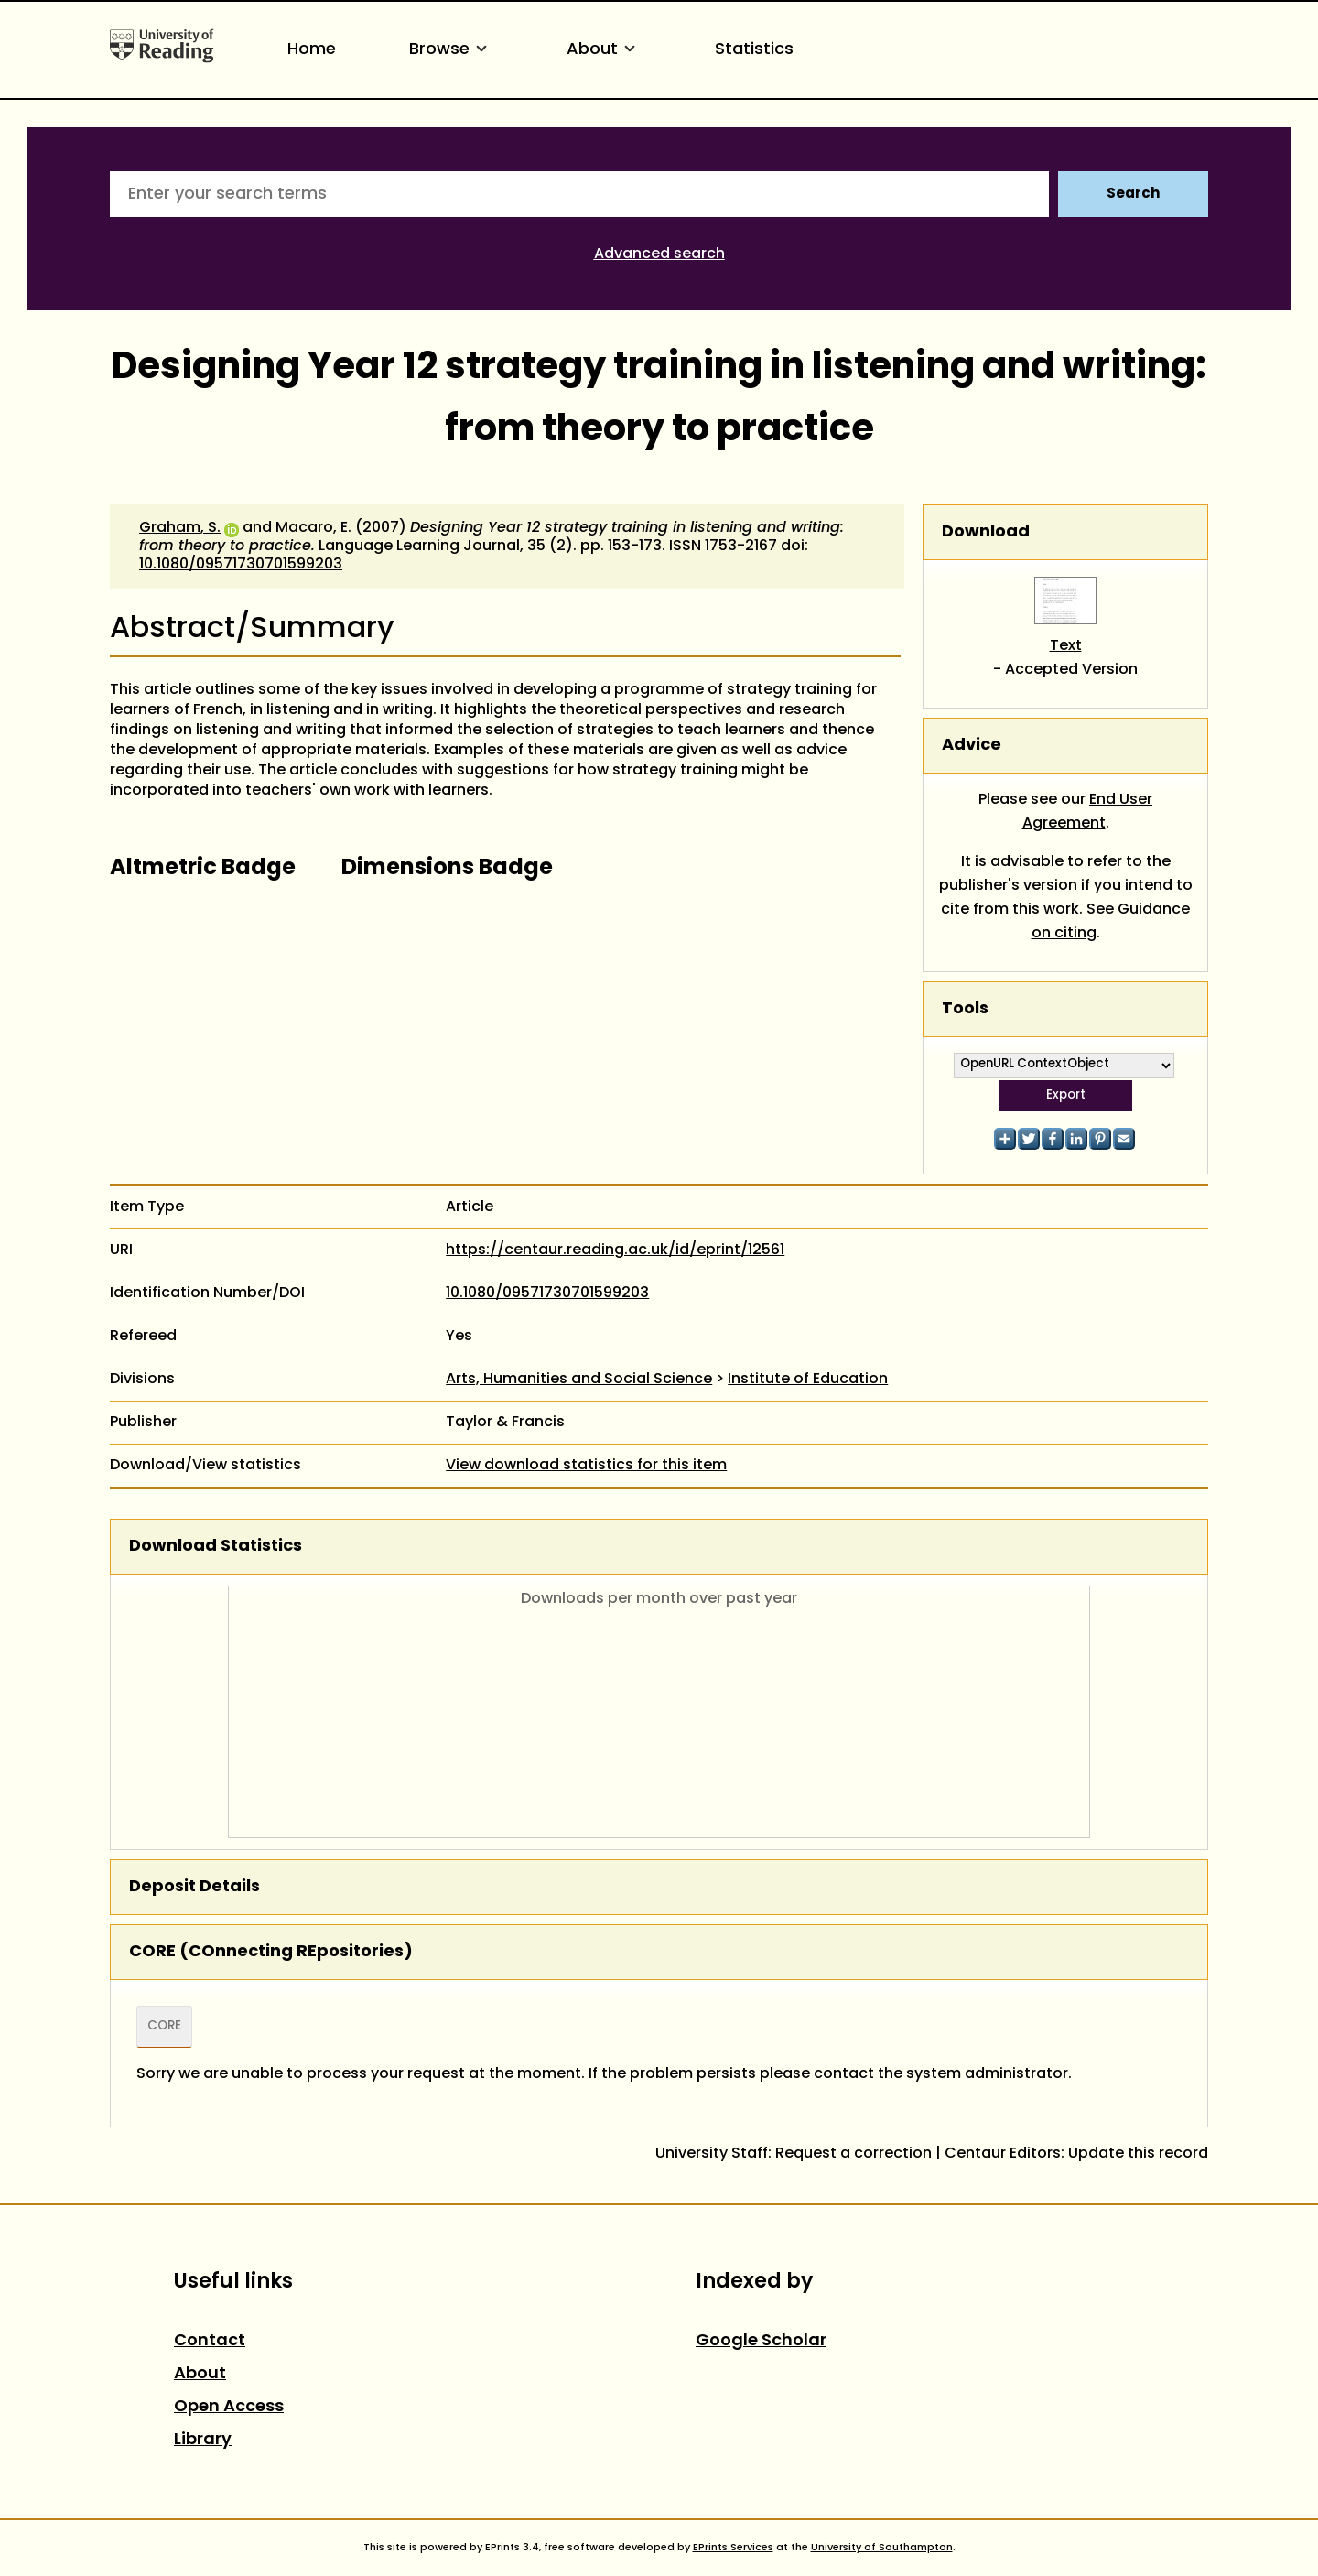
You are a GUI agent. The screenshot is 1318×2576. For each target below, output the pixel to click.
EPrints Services (733, 2547)
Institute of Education (808, 1379)
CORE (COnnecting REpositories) (271, 1952)
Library (203, 2440)
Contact (209, 2341)
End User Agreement (1087, 812)
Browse (451, 50)
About (604, 50)
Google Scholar (761, 2341)
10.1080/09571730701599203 (240, 565)
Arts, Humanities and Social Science (579, 1379)
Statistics (754, 50)
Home (311, 50)
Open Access (229, 2407)
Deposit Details (194, 1887)
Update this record (1138, 2154)
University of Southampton (882, 2547)
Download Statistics (215, 1546)
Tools (965, 1009)
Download (986, 532)
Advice (971, 745)
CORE (164, 2027)
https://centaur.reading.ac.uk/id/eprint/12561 (615, 1250)
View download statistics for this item (586, 1465)
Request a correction (853, 2154)
